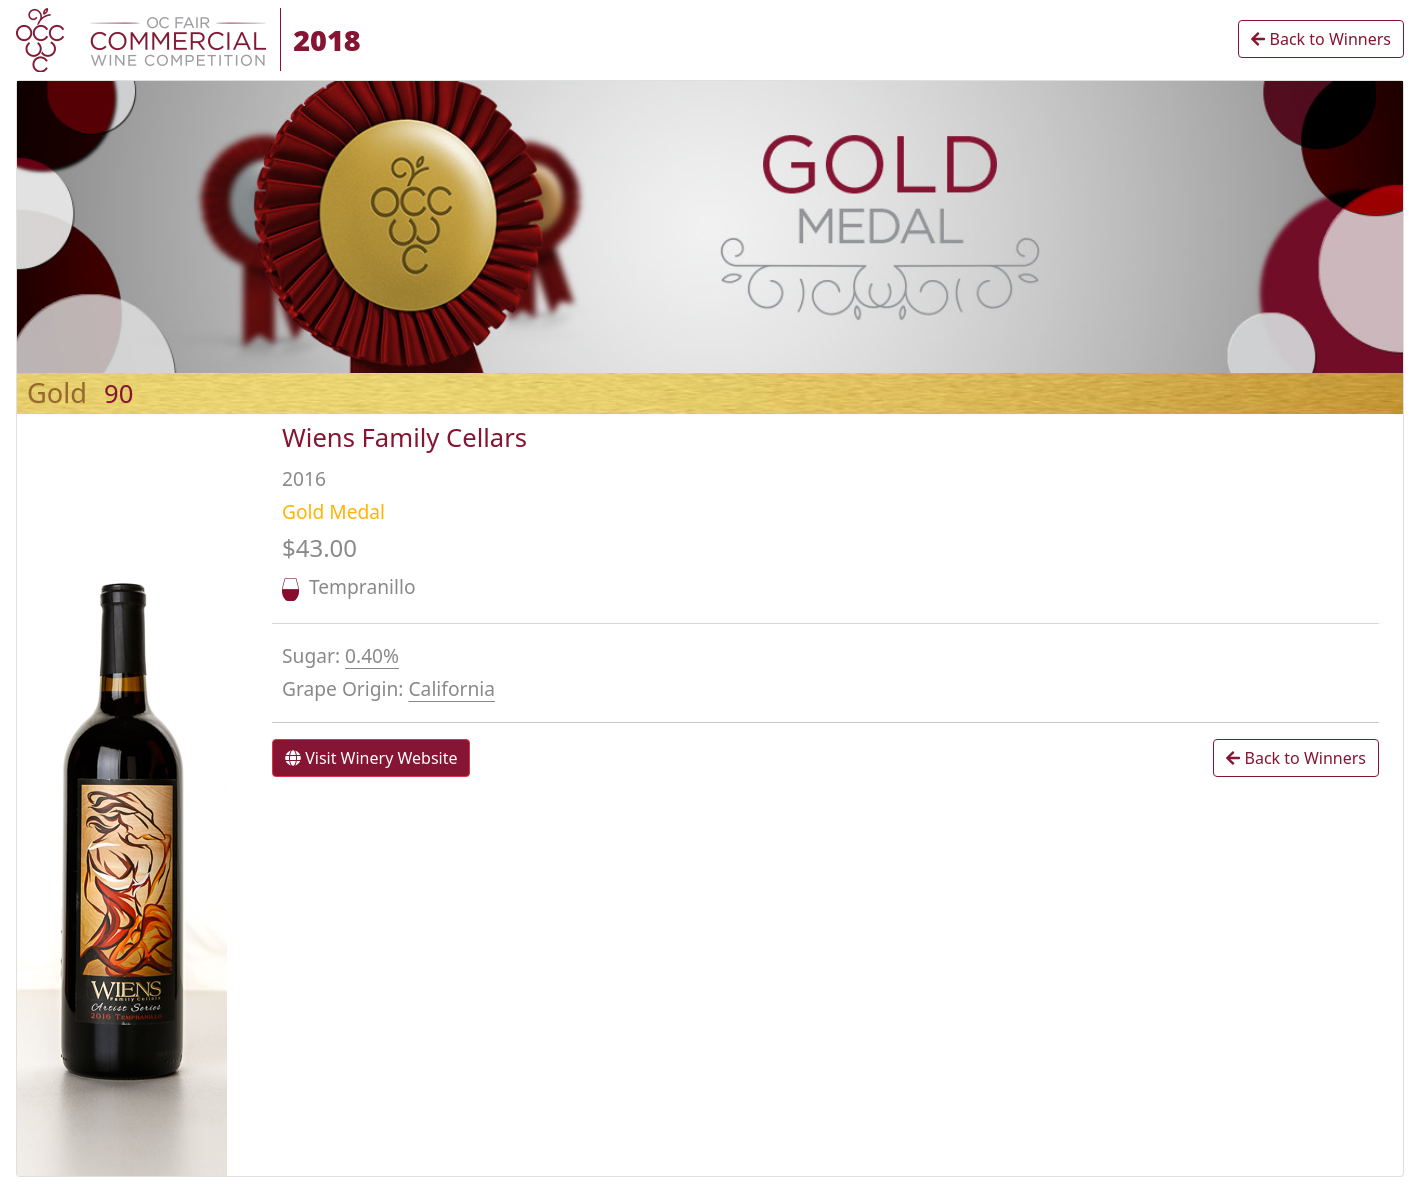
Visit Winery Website (371, 758)
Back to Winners (1321, 39)
